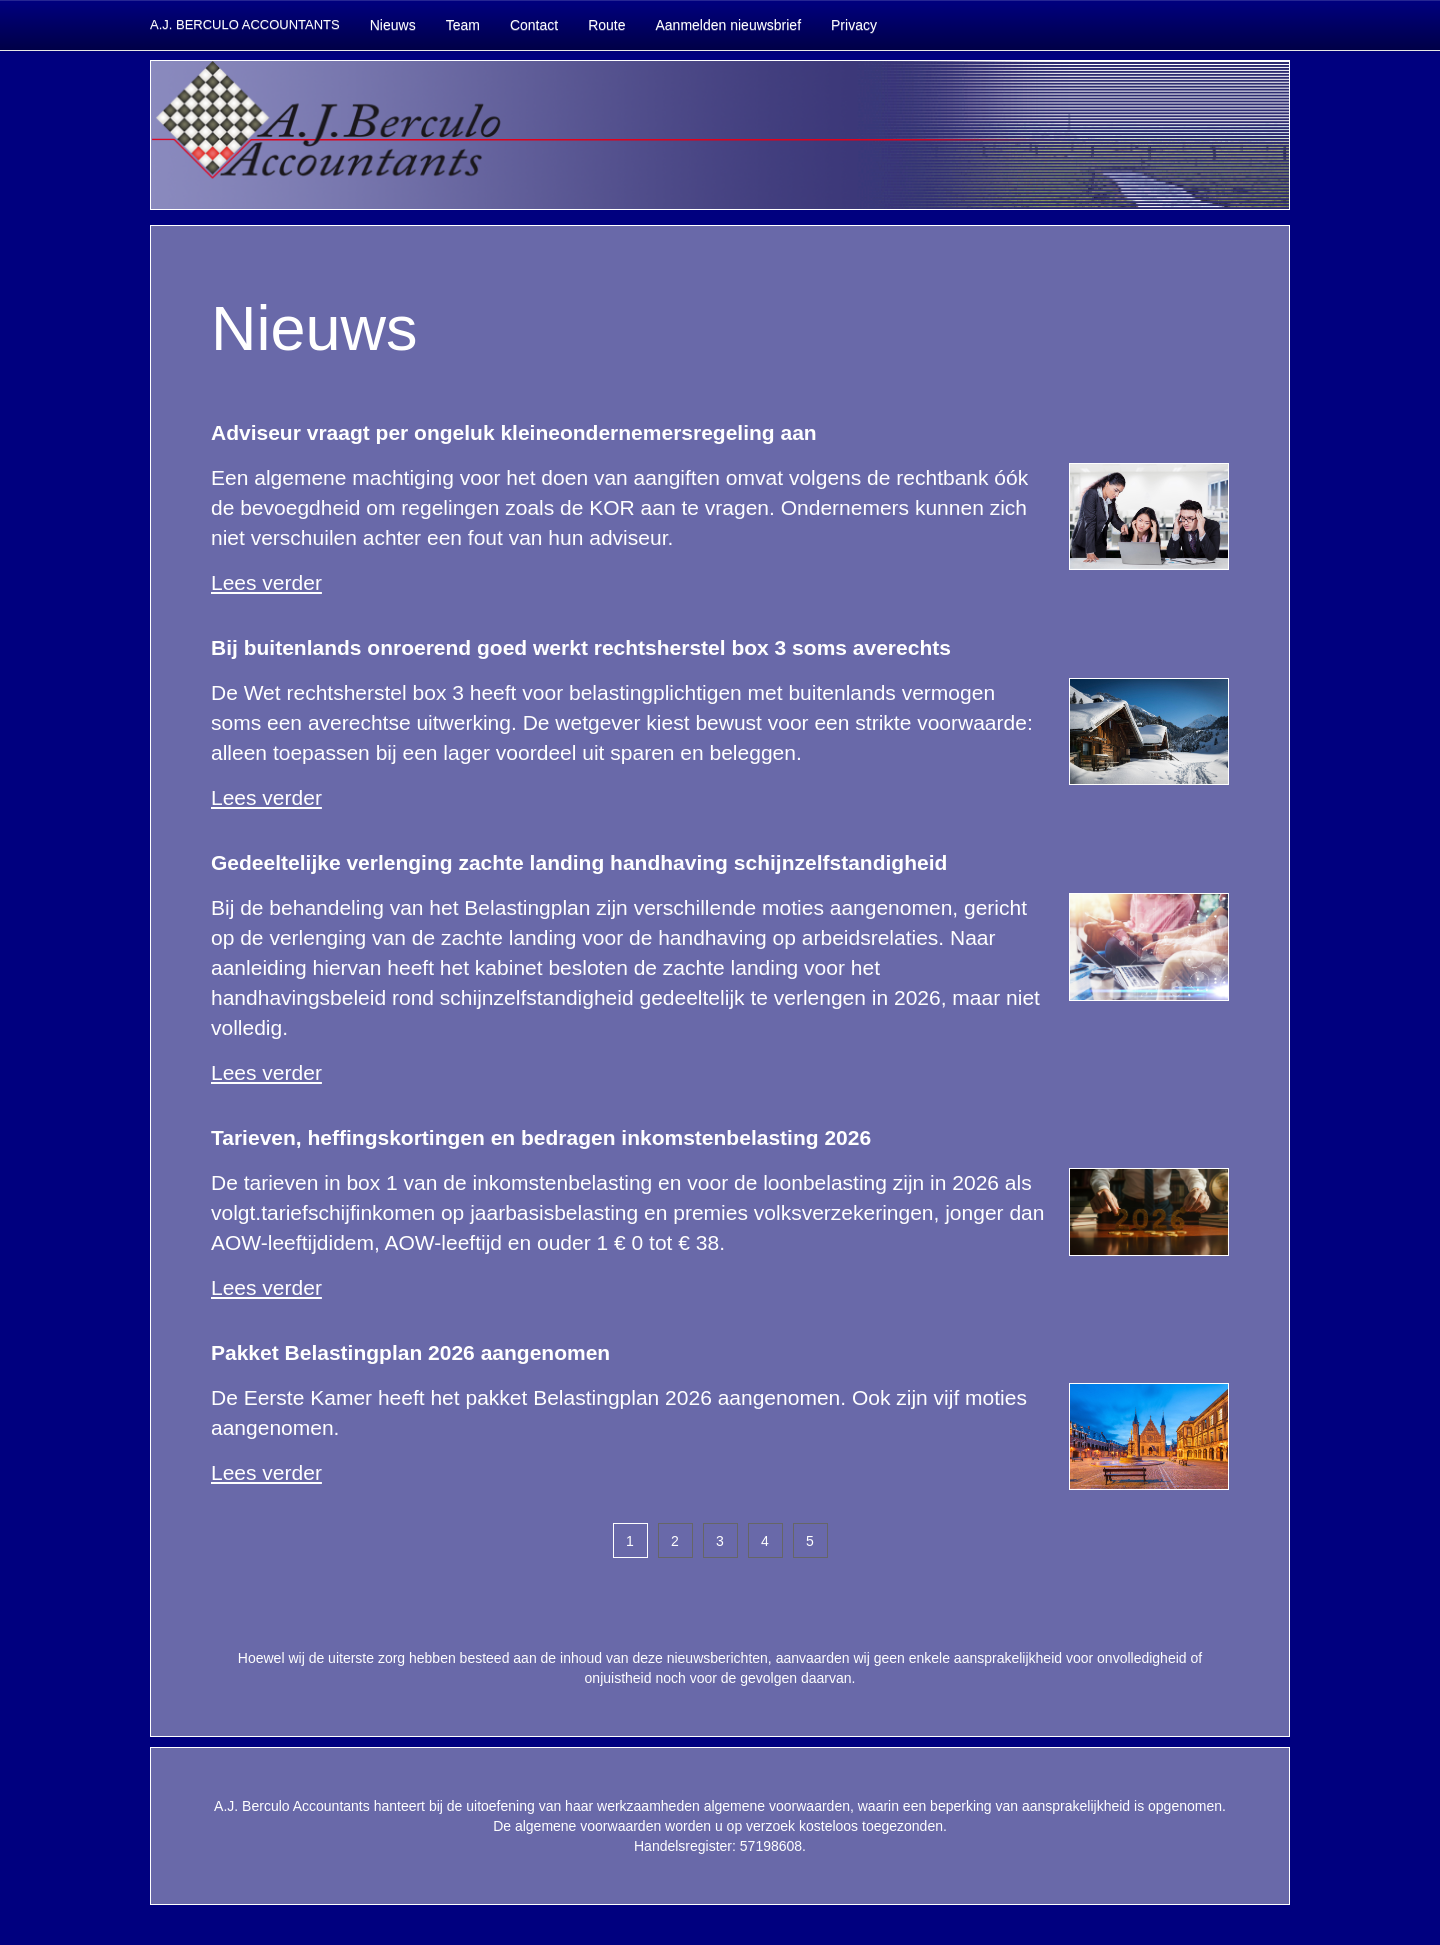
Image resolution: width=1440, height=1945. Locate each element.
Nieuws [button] (393, 25)
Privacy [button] (854, 25)
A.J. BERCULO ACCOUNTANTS (245, 24)
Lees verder (266, 582)
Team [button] (463, 25)
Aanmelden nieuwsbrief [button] (728, 25)
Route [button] (606, 25)
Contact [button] (534, 25)
